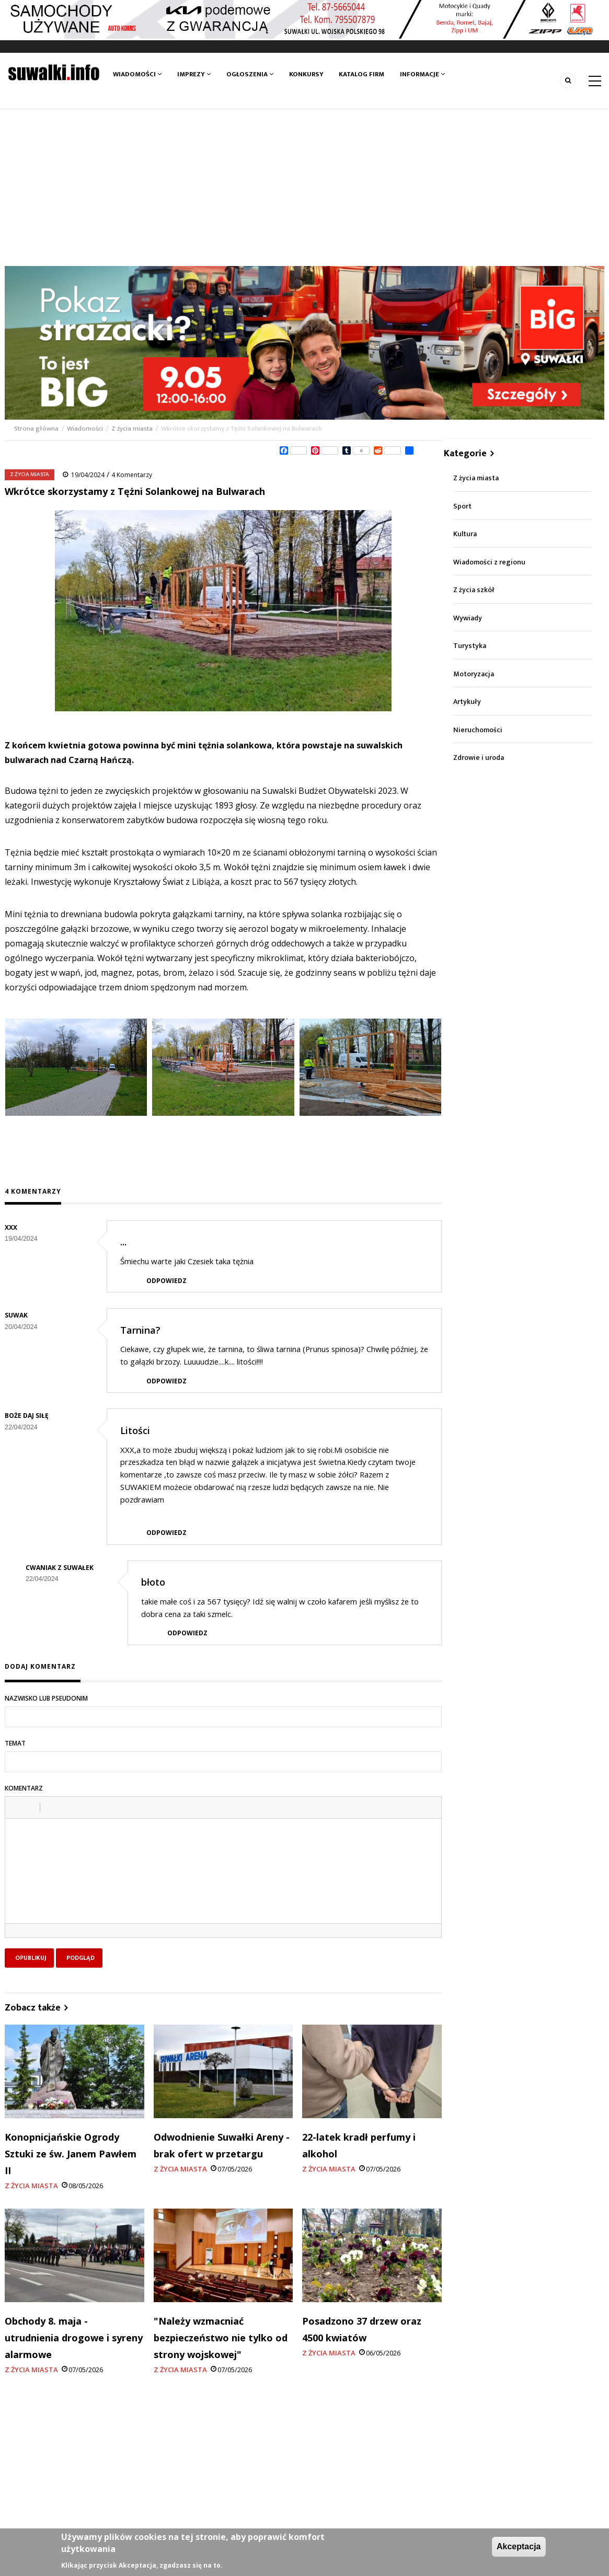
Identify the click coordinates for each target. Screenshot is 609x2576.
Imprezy (194, 74)
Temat (15, 1743)
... (123, 1241)
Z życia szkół (474, 590)
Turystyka (469, 646)
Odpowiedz (166, 1280)
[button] (16, 1807)
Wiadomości (137, 74)
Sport (462, 506)
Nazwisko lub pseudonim (46, 1698)
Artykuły (467, 702)
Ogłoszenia (249, 74)
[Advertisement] (304, 187)
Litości (135, 1430)
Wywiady (467, 618)
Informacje (422, 74)
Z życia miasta (132, 428)
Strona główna (37, 428)
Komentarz (24, 1788)
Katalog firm (362, 74)
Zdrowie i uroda (478, 758)
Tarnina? (140, 1330)
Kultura (465, 534)
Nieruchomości (477, 730)
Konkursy (306, 74)
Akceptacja (519, 2546)
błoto (153, 1582)
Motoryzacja (473, 674)
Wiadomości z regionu (489, 562)
